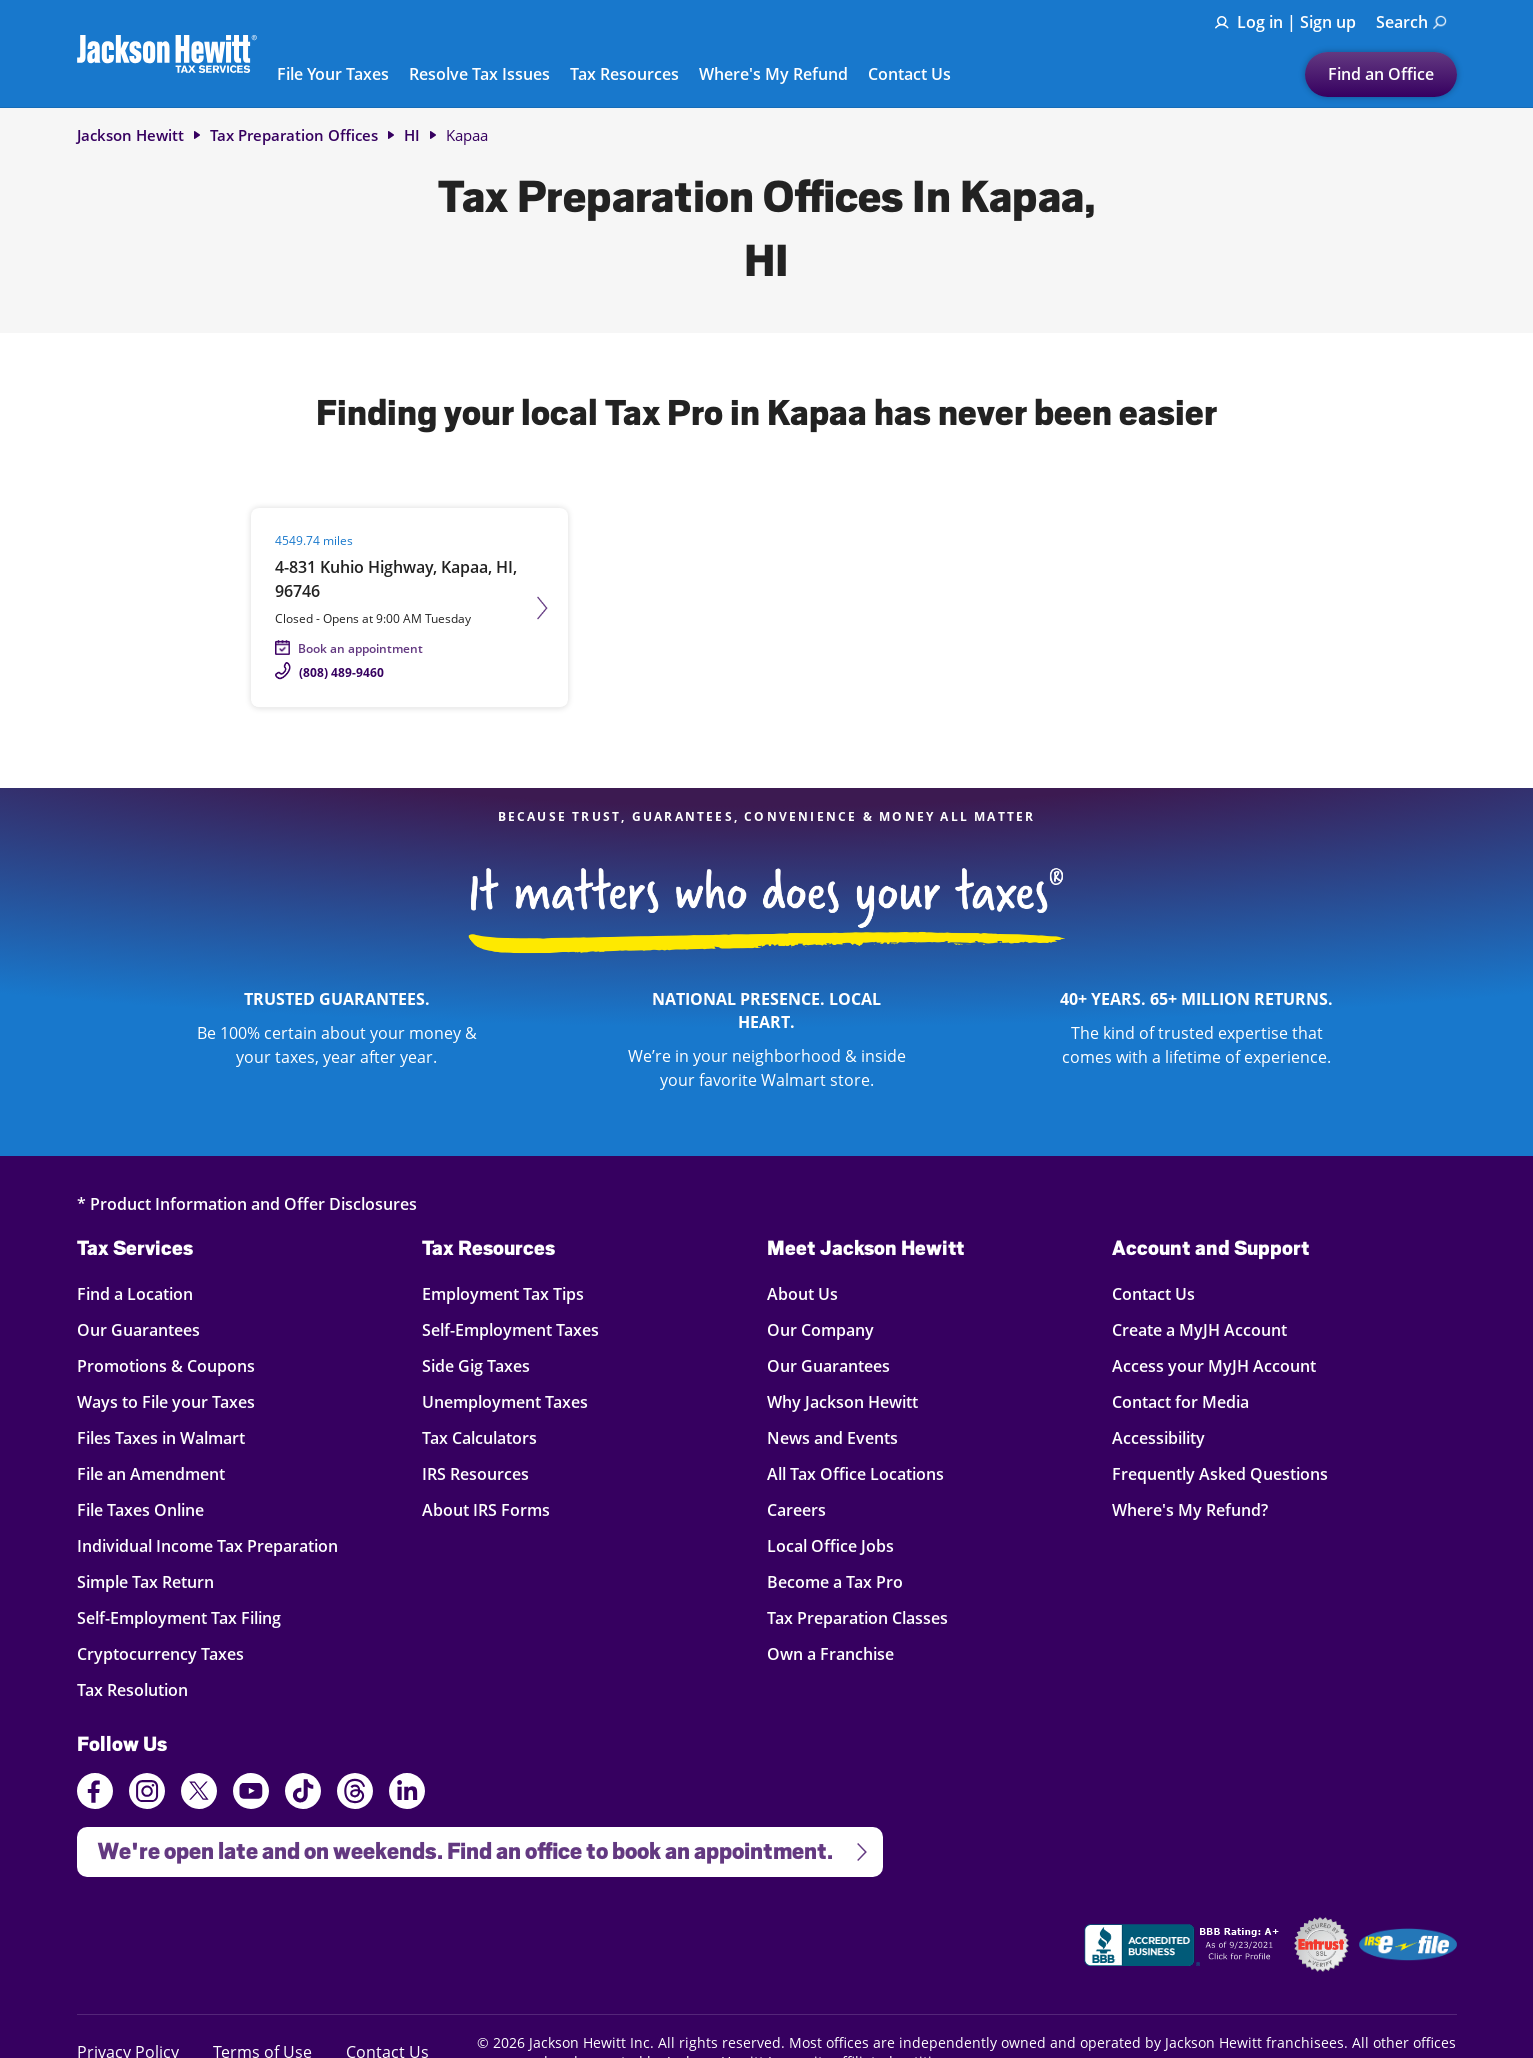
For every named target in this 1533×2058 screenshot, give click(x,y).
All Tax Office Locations (855, 1473)
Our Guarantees (138, 1329)
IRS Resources (475, 1473)
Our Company (820, 1329)
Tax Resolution (132, 1689)
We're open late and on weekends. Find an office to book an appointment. (474, 1845)
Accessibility (1158, 1437)
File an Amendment (151, 1473)
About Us (802, 1293)
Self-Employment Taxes (510, 1329)
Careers (796, 1509)
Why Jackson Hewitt (842, 1401)
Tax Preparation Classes (857, 1617)
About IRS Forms (486, 1509)
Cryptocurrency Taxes (160, 1653)
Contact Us (909, 75)
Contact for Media (1180, 1401)
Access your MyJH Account (1214, 1365)
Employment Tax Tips (503, 1293)
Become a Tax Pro (835, 1581)
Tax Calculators (479, 1437)
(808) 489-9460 (341, 672)
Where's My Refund (773, 75)
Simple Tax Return (145, 1581)
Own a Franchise (830, 1653)
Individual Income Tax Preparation (207, 1545)
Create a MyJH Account (1199, 1329)
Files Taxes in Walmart (161, 1437)
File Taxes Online (140, 1509)
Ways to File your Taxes (166, 1401)
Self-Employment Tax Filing (179, 1617)
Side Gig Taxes (476, 1365)
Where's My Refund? (1190, 1509)
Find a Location (135, 1293)
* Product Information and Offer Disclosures (247, 1203)
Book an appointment (360, 648)
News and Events (832, 1437)
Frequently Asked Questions (1220, 1473)
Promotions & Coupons (166, 1365)
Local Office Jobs (830, 1545)
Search (1411, 22)
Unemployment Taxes (505, 1401)
